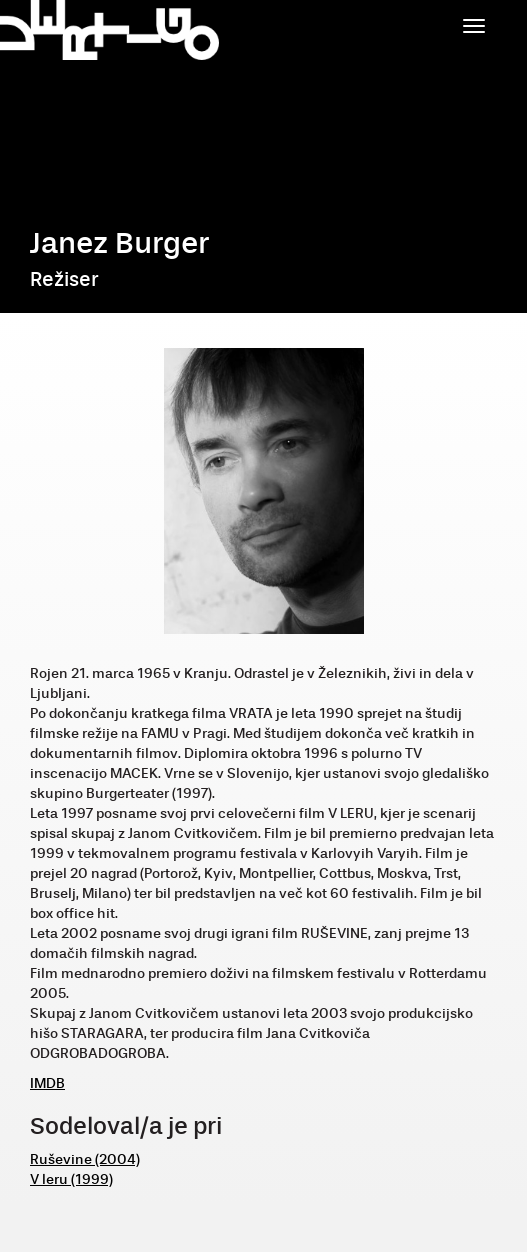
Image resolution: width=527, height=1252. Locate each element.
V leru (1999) (71, 1179)
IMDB (47, 1083)
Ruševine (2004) (85, 1159)
